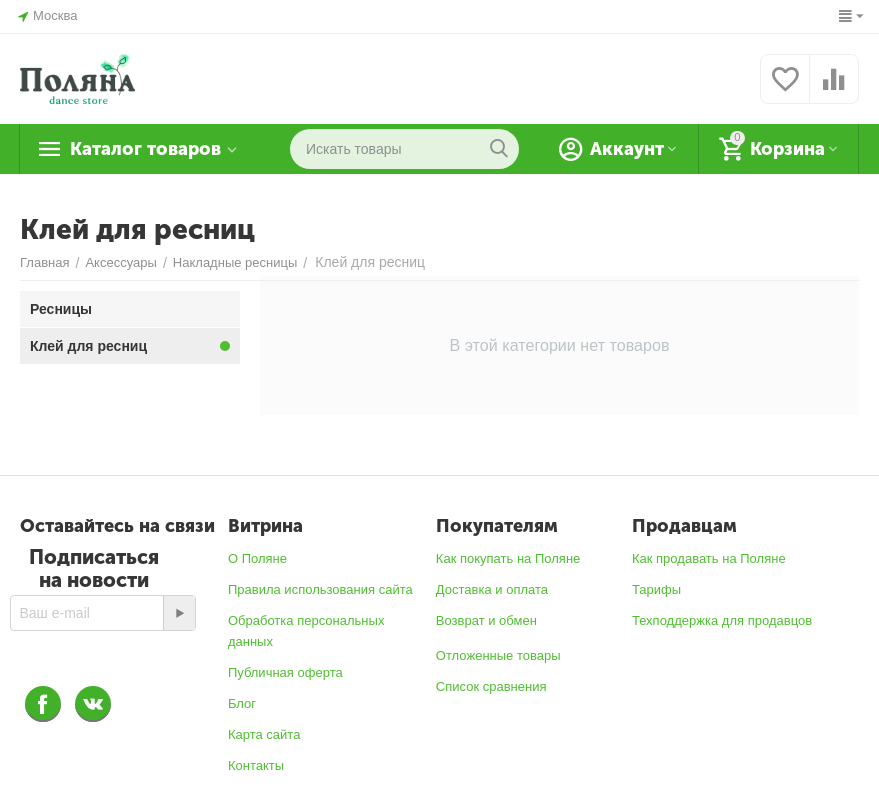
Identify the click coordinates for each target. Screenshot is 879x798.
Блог (242, 703)
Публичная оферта (285, 672)
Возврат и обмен (486, 620)
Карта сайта (264, 734)
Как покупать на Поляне (508, 558)
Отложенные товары (498, 655)
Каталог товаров (145, 149)
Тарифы (656, 589)
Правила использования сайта (320, 589)
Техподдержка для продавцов (722, 620)
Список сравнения (491, 686)
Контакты (256, 765)
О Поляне (257, 558)
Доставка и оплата (492, 589)
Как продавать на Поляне (709, 558)
